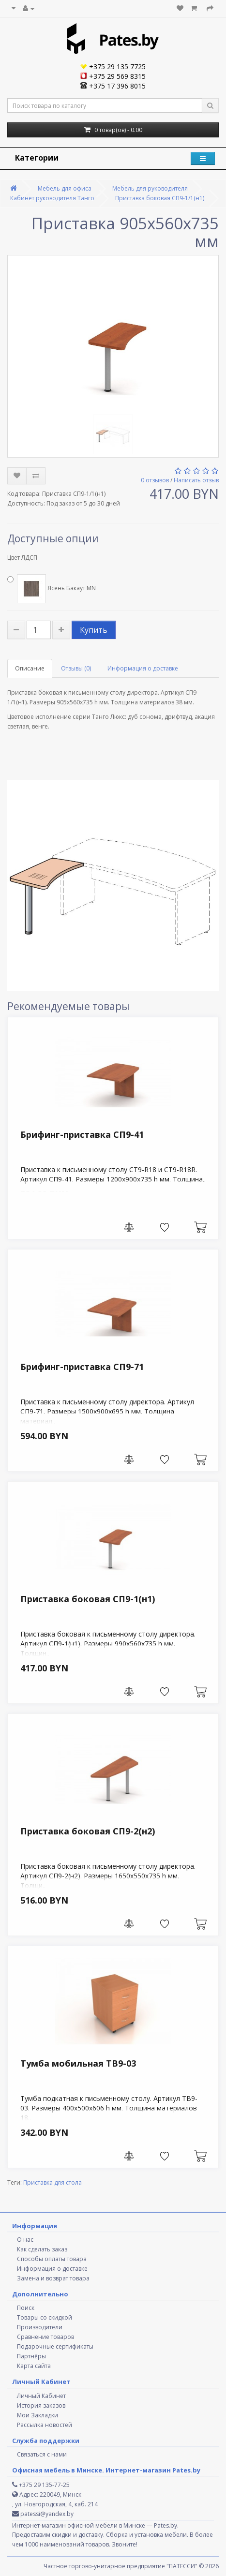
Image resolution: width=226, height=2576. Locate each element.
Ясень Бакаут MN (51, 588)
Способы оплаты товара (52, 2259)
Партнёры (31, 2356)
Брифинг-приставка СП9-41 (82, 1134)
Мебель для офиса (64, 188)
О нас (25, 2239)
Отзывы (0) (76, 668)
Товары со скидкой (44, 2317)
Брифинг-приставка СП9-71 (82, 1366)
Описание (30, 668)
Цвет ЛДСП (22, 557)
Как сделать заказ (42, 2249)
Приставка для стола (52, 2182)
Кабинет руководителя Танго (52, 198)
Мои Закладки (37, 2415)
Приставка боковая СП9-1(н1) (87, 1599)
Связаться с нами (42, 2454)
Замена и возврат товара (53, 2278)
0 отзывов (155, 480)
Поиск (25, 2308)
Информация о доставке (142, 668)
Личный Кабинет (41, 2396)
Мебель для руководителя (150, 188)
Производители (39, 2327)
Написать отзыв (196, 480)
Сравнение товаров (45, 2337)
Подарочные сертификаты (55, 2346)
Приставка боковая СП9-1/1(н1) (159, 198)
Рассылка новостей (44, 2425)
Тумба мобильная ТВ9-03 (78, 2063)
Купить (93, 630)
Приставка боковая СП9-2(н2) (87, 1831)
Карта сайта (34, 2366)
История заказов (41, 2405)
